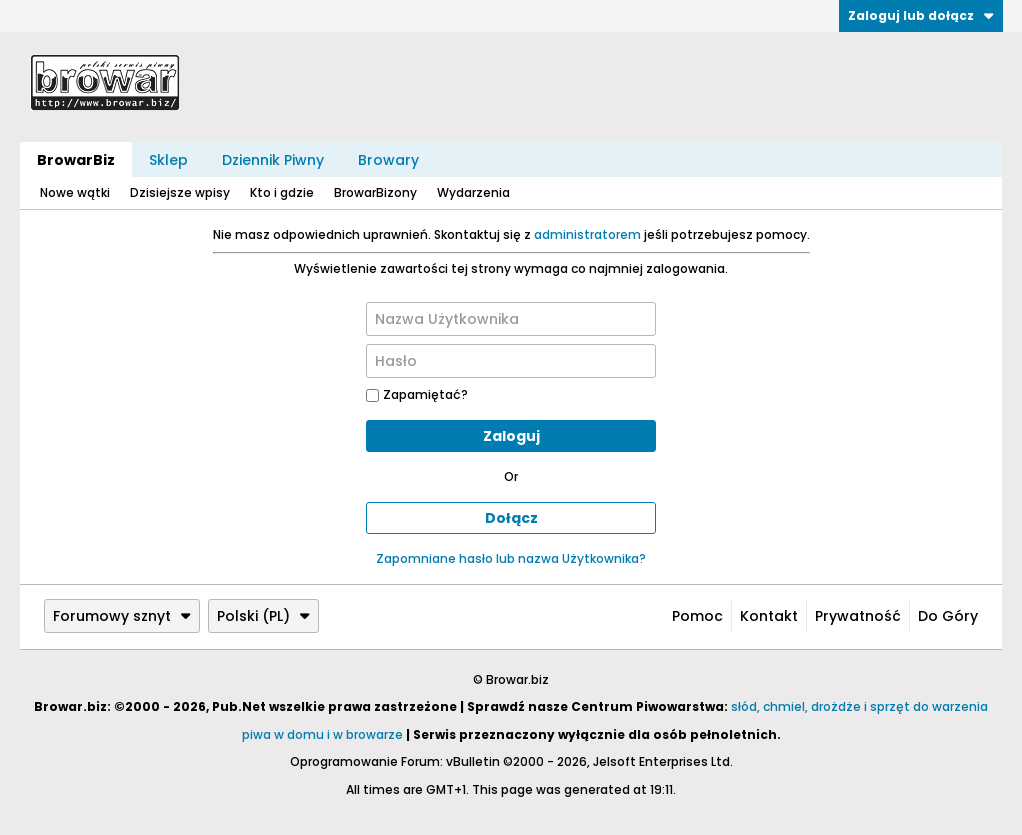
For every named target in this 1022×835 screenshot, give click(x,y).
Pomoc (697, 616)
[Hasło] (511, 361)
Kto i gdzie (282, 192)
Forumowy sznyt (122, 616)
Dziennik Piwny (273, 160)
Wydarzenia (473, 192)
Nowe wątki (75, 192)
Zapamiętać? (417, 394)
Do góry (948, 616)
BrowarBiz (76, 160)
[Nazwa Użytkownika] (511, 319)
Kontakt (769, 616)
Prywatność (858, 616)
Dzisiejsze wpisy (180, 192)
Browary (388, 160)
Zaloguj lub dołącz (921, 15)
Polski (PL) (263, 616)
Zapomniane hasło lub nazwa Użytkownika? (511, 558)
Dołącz (511, 518)
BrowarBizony (375, 192)
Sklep (168, 160)
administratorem (587, 234)
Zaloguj (511, 436)
